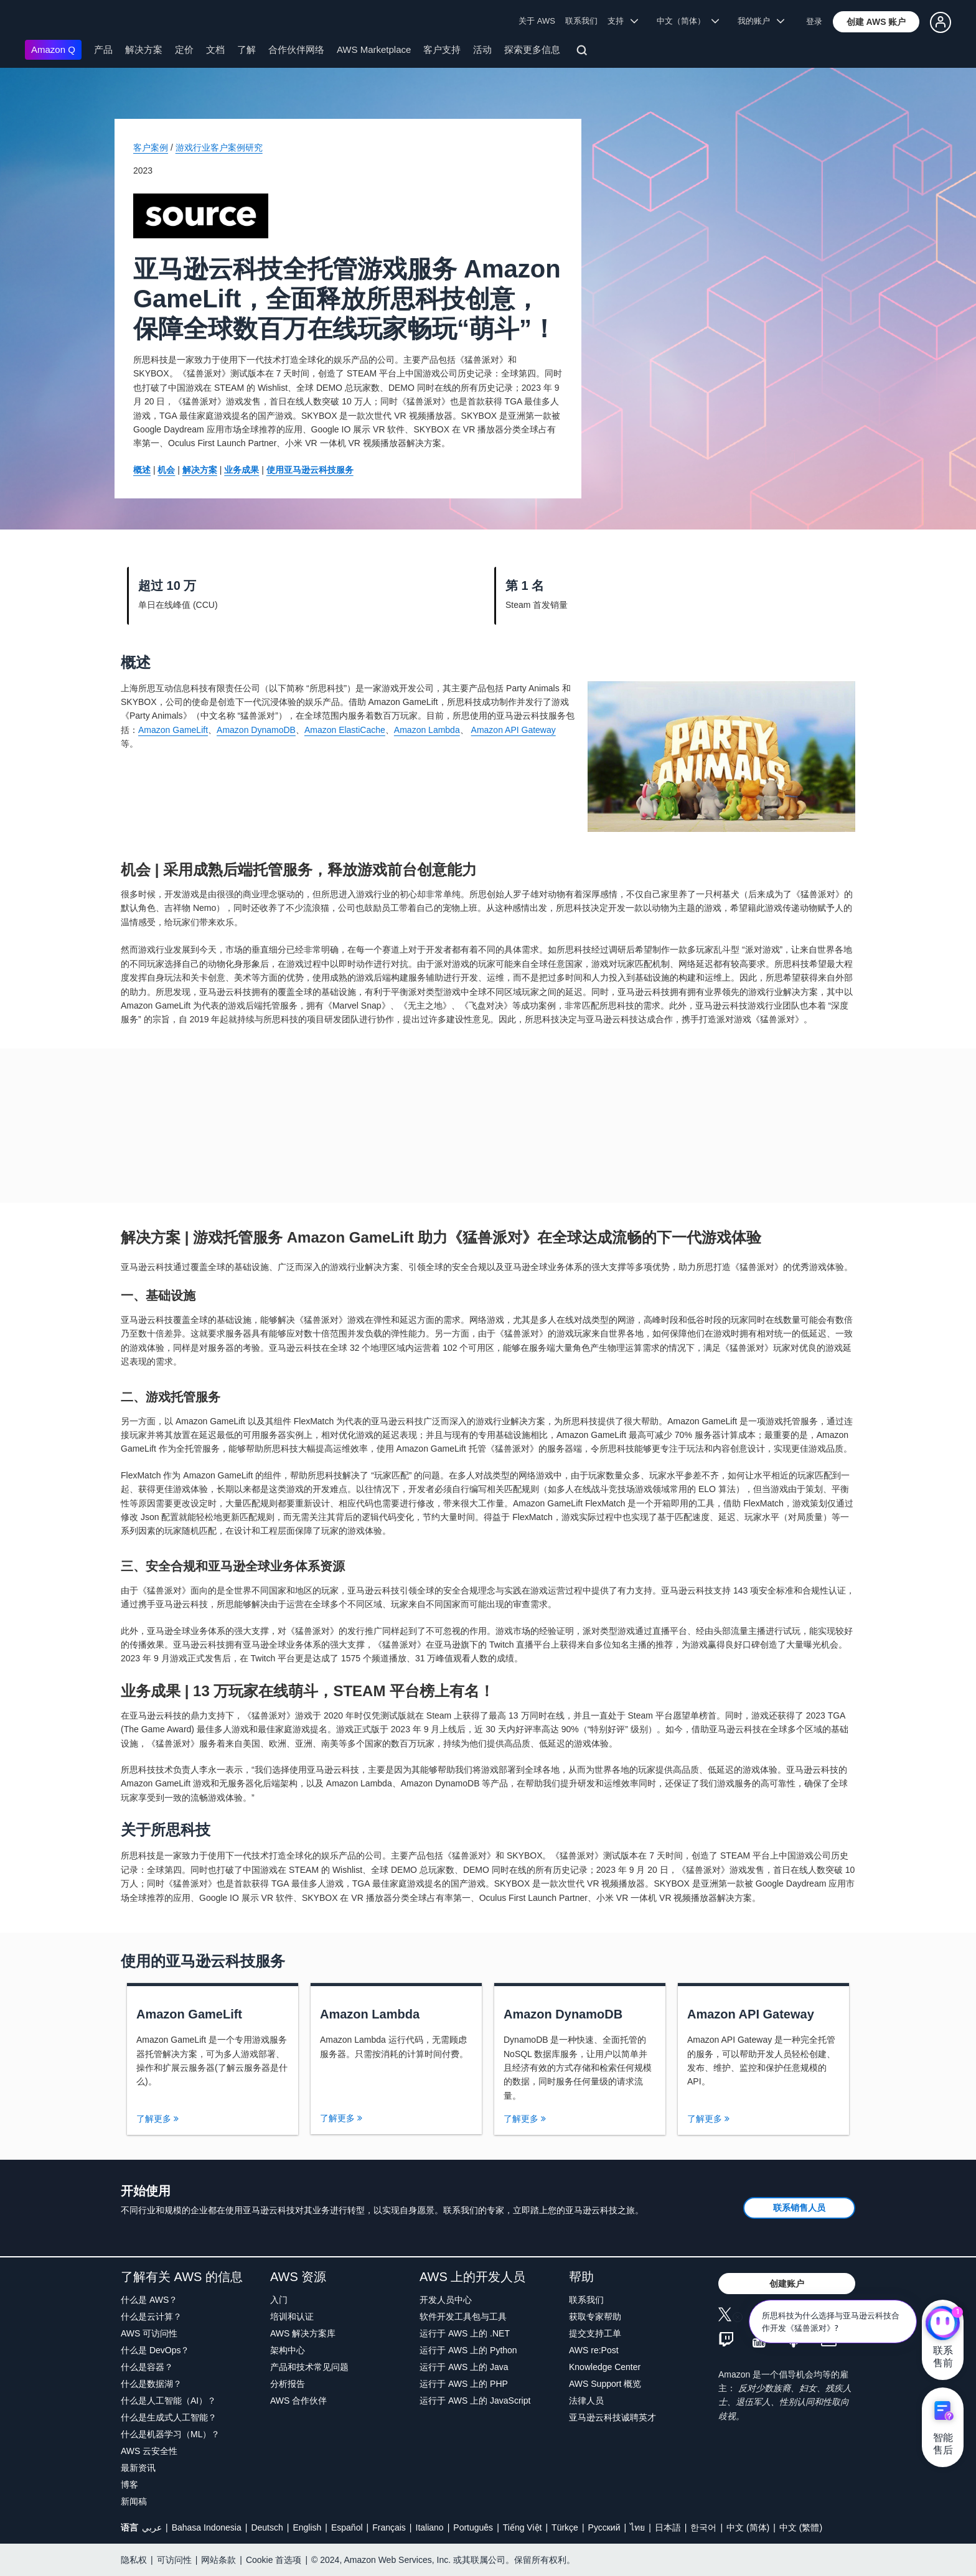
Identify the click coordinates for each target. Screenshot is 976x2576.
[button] (876, 21)
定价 (184, 49)
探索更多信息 (532, 49)
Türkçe (564, 2527)
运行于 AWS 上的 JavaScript (475, 2401)
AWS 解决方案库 (303, 2333)
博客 (129, 2485)
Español (347, 2527)
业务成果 (241, 470)
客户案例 (150, 147)
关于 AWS (536, 21)
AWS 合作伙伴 (298, 2401)
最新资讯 (138, 2468)
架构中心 (287, 2350)
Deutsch (267, 2527)
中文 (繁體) (800, 2527)
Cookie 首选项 (273, 2560)
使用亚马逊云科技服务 (310, 470)
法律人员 (586, 2401)
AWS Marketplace (374, 49)
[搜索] (583, 52)
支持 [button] (623, 21)
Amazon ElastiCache (344, 730)
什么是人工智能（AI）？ (168, 2401)
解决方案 (143, 49)
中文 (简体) (747, 2527)
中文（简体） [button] (688, 21)
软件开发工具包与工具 (463, 2317)
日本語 (668, 2527)
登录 (814, 21)
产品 (103, 49)
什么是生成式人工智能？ (169, 2417)
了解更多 (157, 2119)
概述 (142, 470)
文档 (215, 49)
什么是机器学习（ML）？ (170, 2434)
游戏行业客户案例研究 (219, 147)
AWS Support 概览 (605, 2384)
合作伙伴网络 (296, 49)
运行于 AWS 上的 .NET (465, 2333)
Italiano (430, 2527)
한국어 (703, 2527)
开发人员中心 (446, 2300)
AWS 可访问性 (149, 2333)
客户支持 (442, 49)
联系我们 (581, 21)
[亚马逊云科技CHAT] (943, 2324)
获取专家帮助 (595, 2317)
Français (389, 2527)
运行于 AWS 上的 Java (464, 2367)
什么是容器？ (147, 2367)
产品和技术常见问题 (309, 2367)
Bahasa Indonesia (207, 2527)
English (307, 2527)
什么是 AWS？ (149, 2300)
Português (473, 2527)
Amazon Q (53, 49)
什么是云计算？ (151, 2317)
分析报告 (287, 2384)
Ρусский (604, 2527)
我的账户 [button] (761, 21)
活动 (482, 49)
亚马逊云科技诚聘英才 (612, 2417)
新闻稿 (134, 2501)
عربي (152, 2527)
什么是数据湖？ (151, 2384)
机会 (166, 470)
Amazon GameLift (173, 730)
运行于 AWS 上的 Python (468, 2350)
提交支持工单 (595, 2333)
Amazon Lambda (427, 730)
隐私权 (134, 2560)
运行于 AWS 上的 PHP (464, 2384)
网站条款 (218, 2560)
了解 (246, 49)
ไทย (637, 2527)
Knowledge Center (604, 2367)
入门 (279, 2300)
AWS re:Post (594, 2350)
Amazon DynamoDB (256, 730)
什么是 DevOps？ (155, 2350)
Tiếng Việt (522, 2527)
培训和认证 (292, 2317)
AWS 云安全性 (149, 2451)
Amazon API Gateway (513, 730)
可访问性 (174, 2560)
